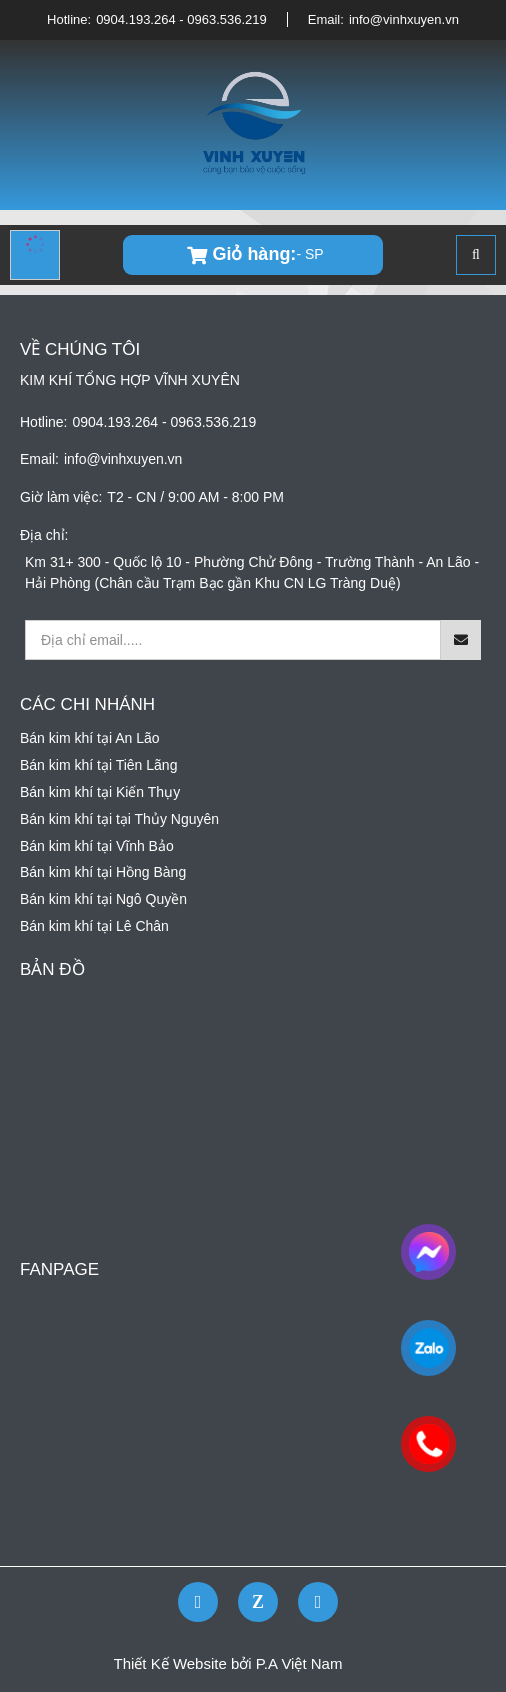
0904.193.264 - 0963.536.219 (181, 19)
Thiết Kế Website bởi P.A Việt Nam (228, 1663)
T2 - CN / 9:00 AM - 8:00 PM (195, 497)
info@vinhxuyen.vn (404, 19)
